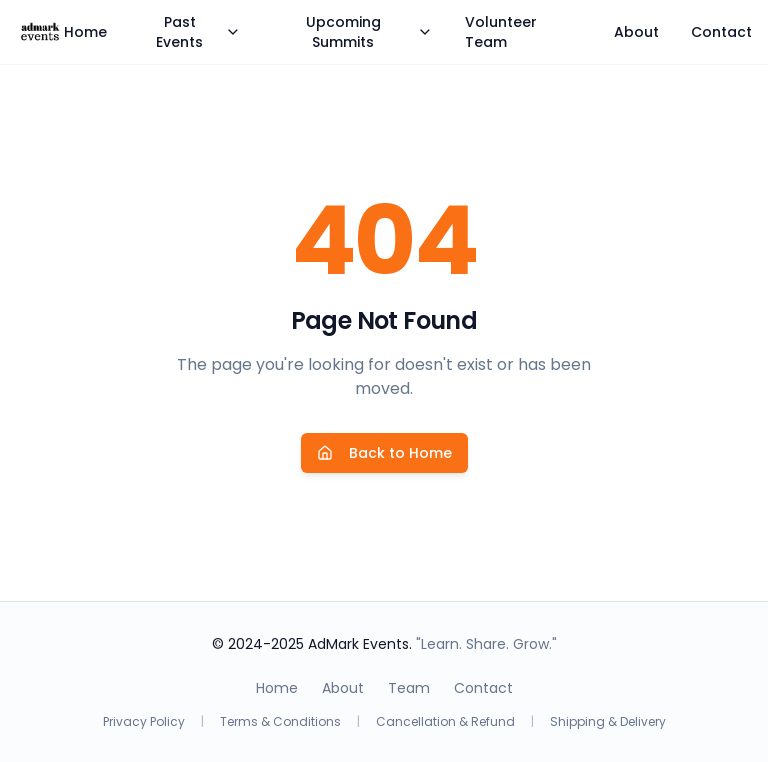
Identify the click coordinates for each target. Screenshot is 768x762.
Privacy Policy (144, 722)
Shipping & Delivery (608, 722)
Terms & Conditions (280, 722)
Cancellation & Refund (445, 722)
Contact (721, 32)
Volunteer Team (501, 32)
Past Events (198, 32)
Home (85, 32)
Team (409, 688)
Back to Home (384, 453)
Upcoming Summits (369, 32)
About (636, 32)
